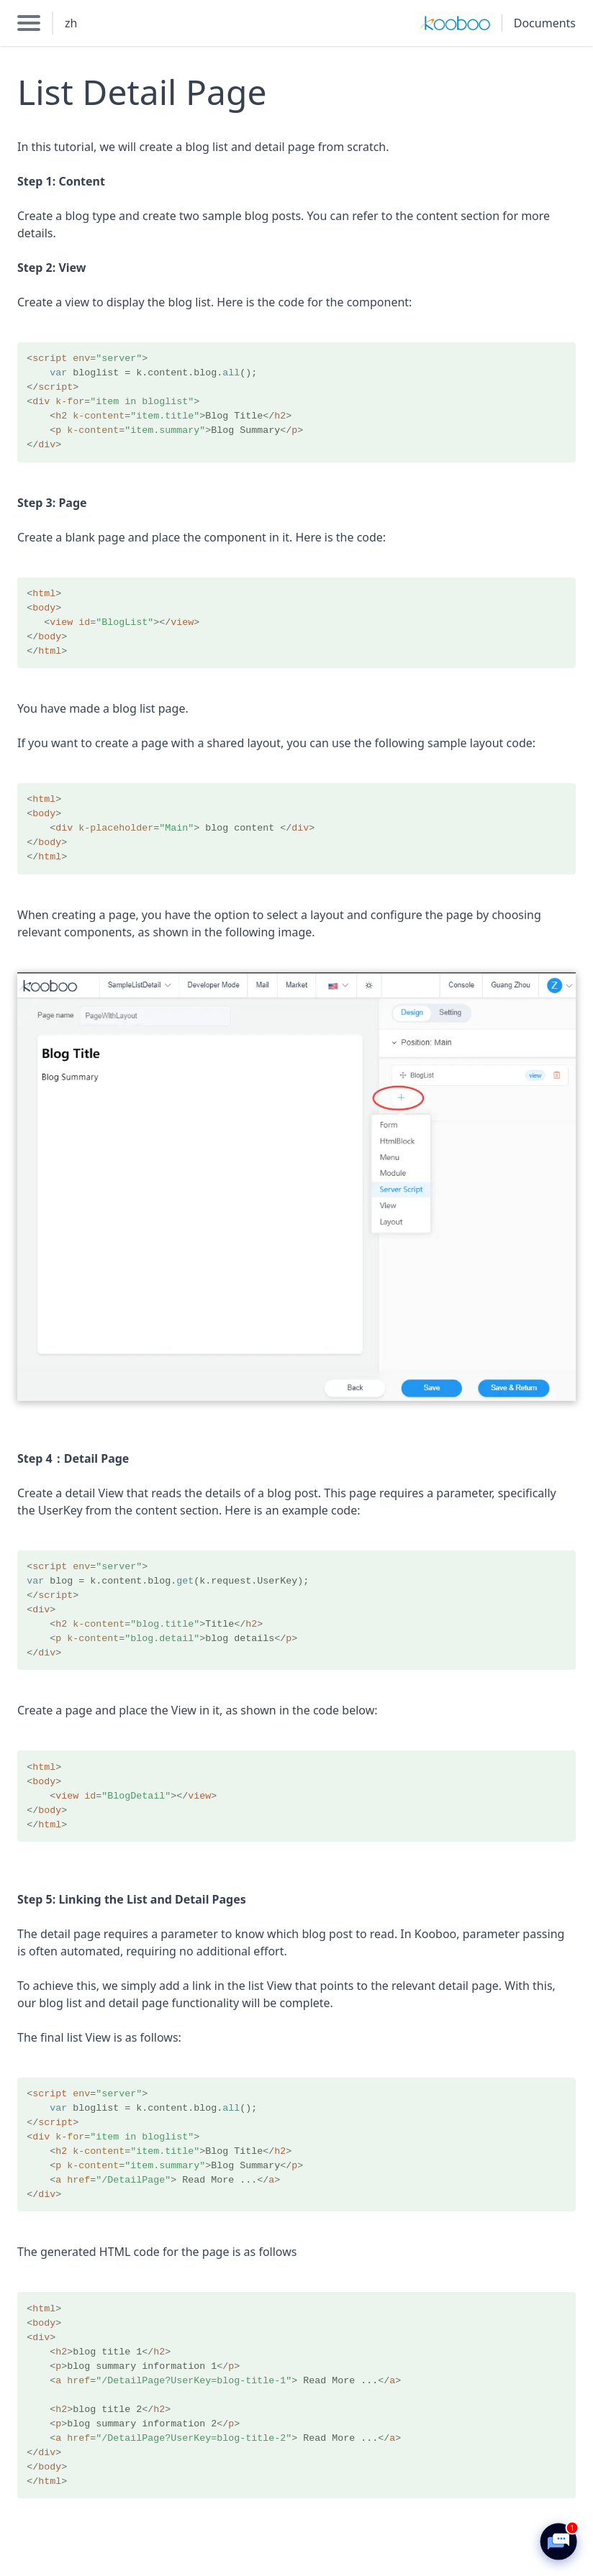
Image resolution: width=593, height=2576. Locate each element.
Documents (545, 23)
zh (71, 23)
